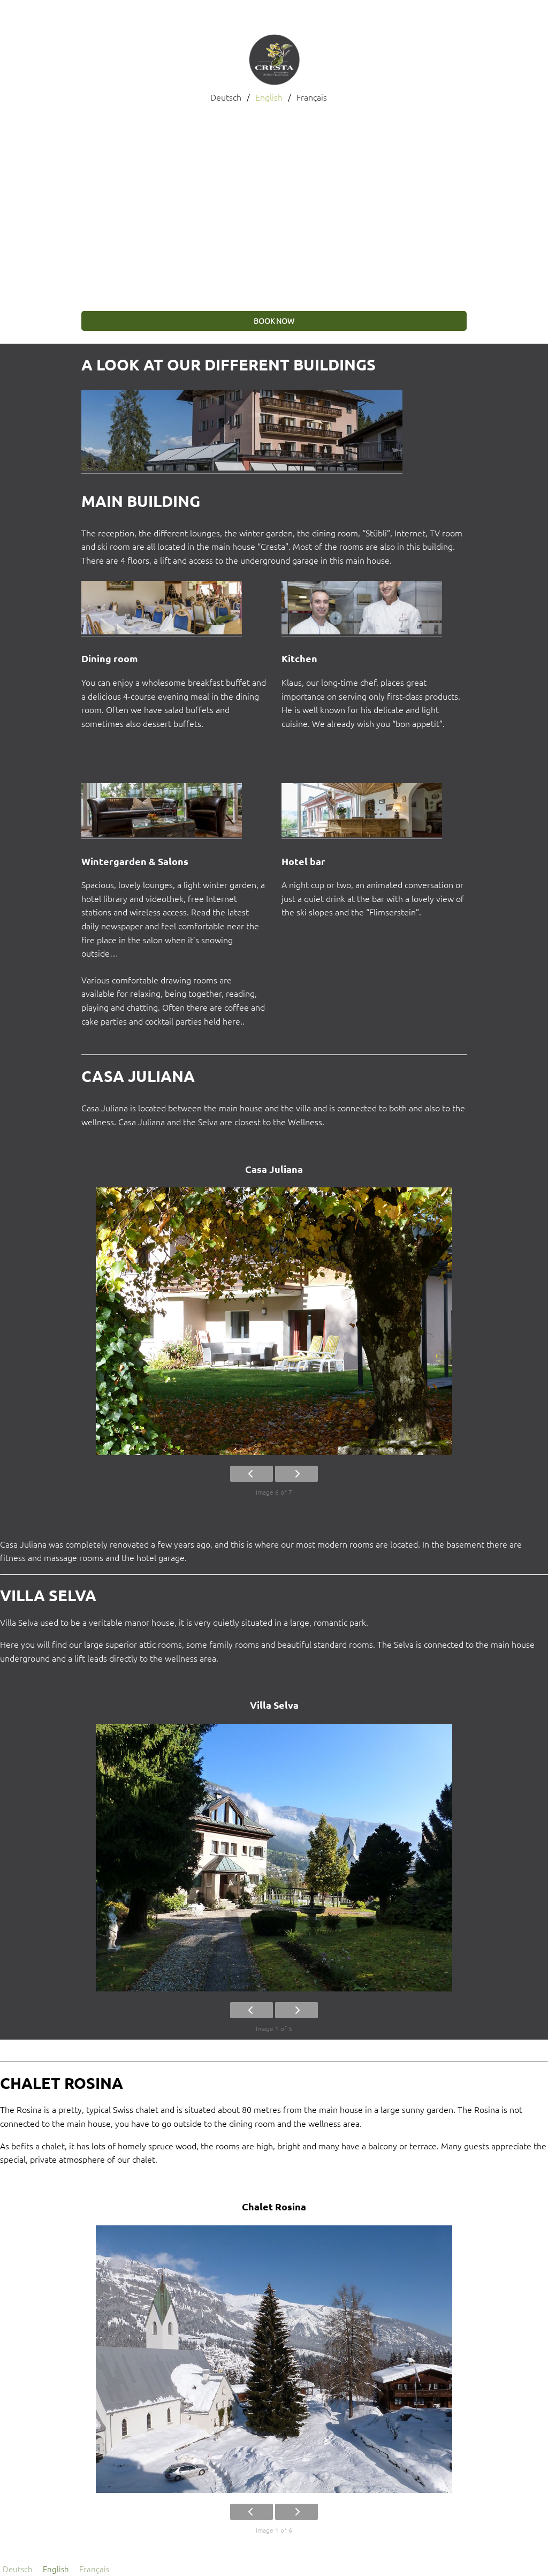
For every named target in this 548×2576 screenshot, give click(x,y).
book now (274, 321)
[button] (16, 202)
